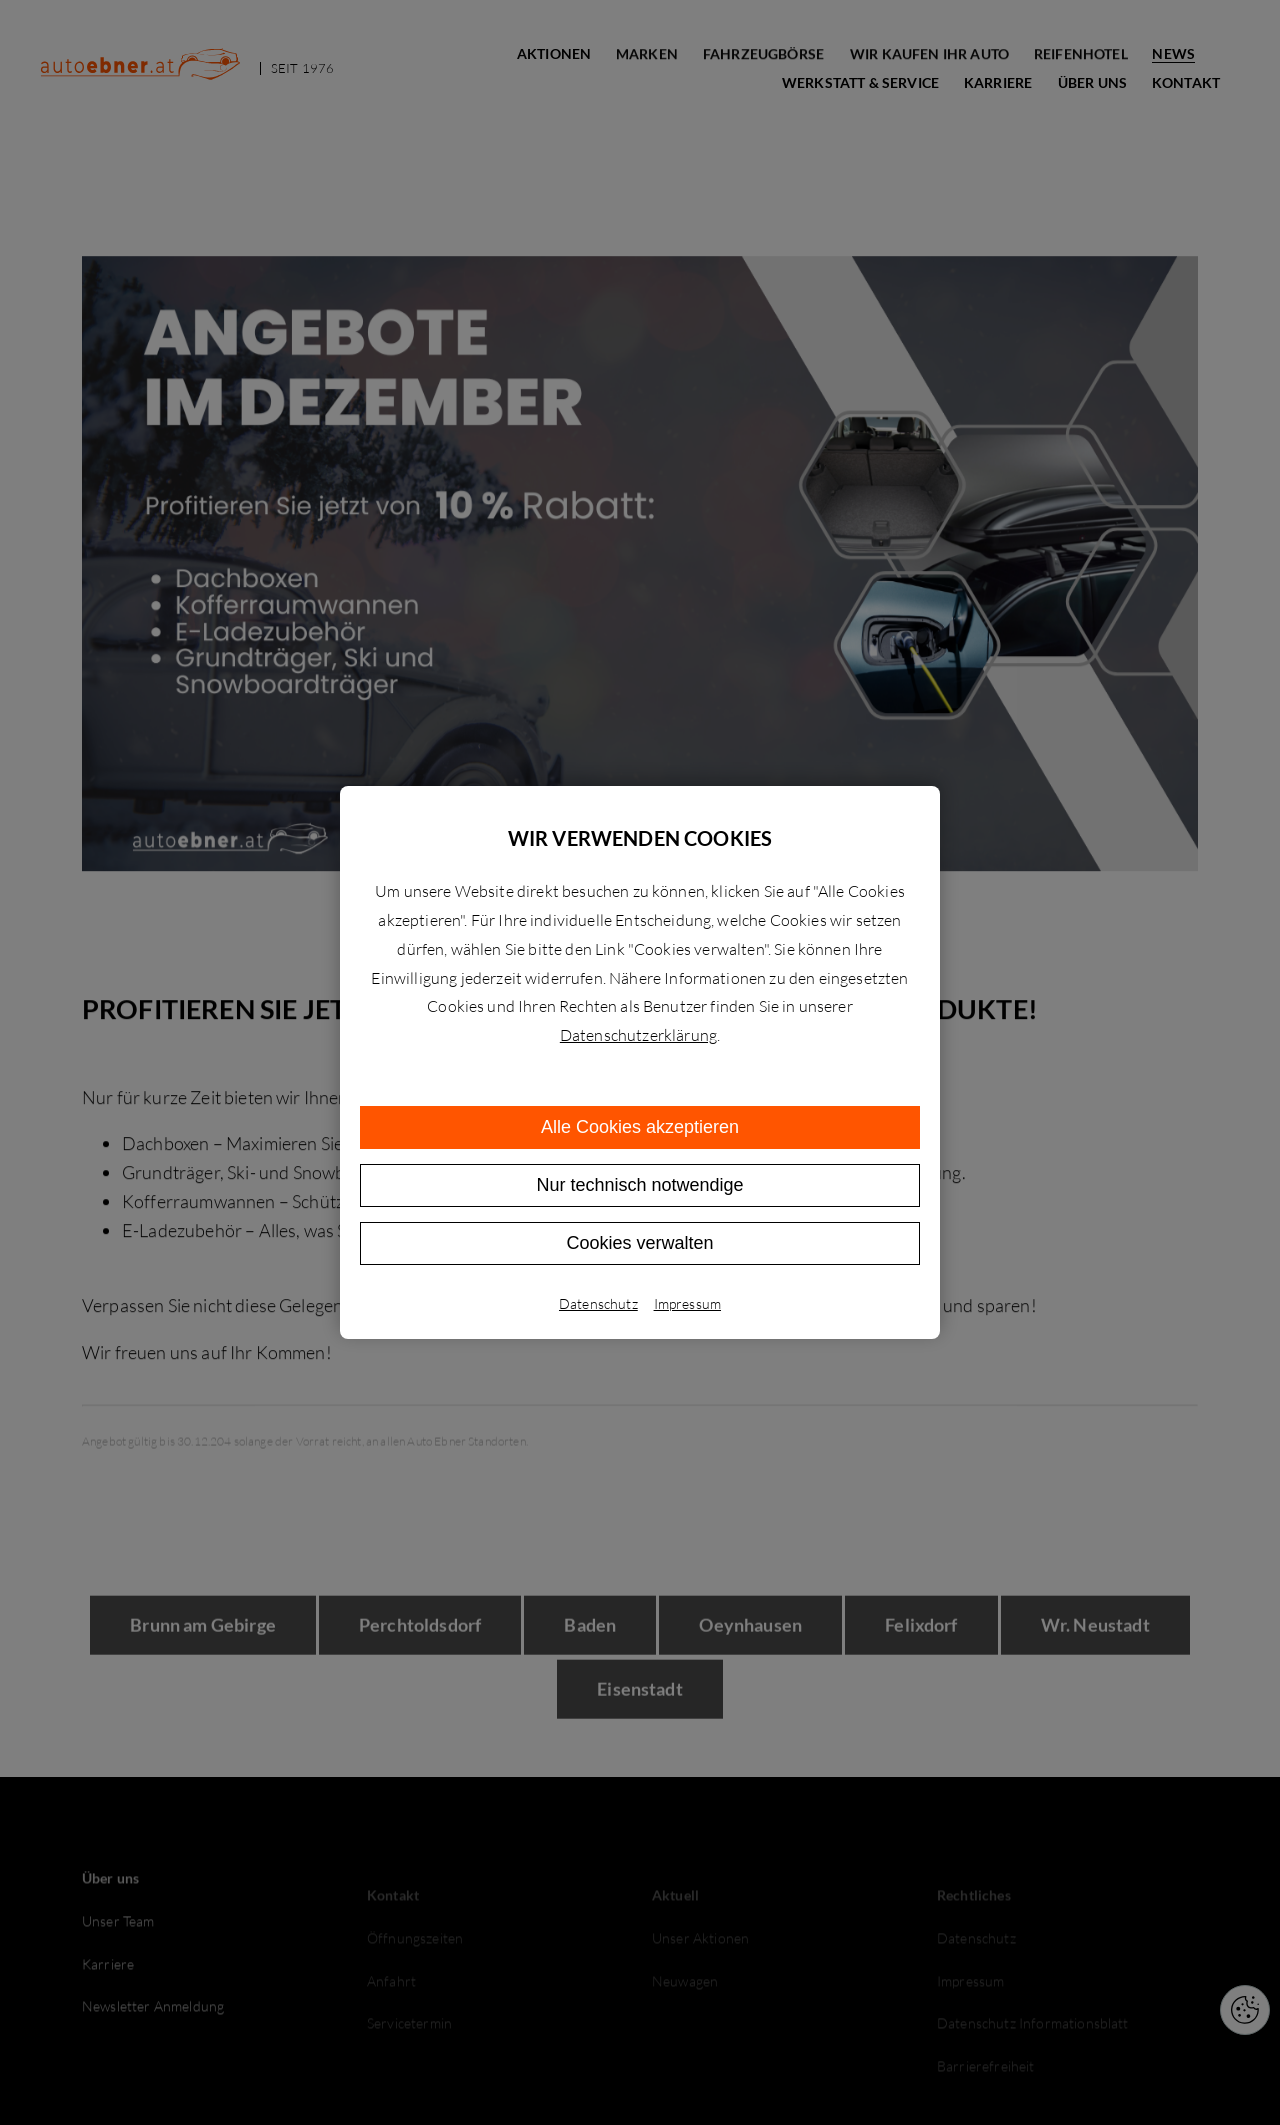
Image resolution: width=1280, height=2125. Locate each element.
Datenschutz (598, 1303)
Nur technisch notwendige (639, 1185)
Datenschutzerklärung (638, 1035)
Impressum (687, 1303)
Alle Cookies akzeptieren (640, 1127)
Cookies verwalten (639, 1243)
